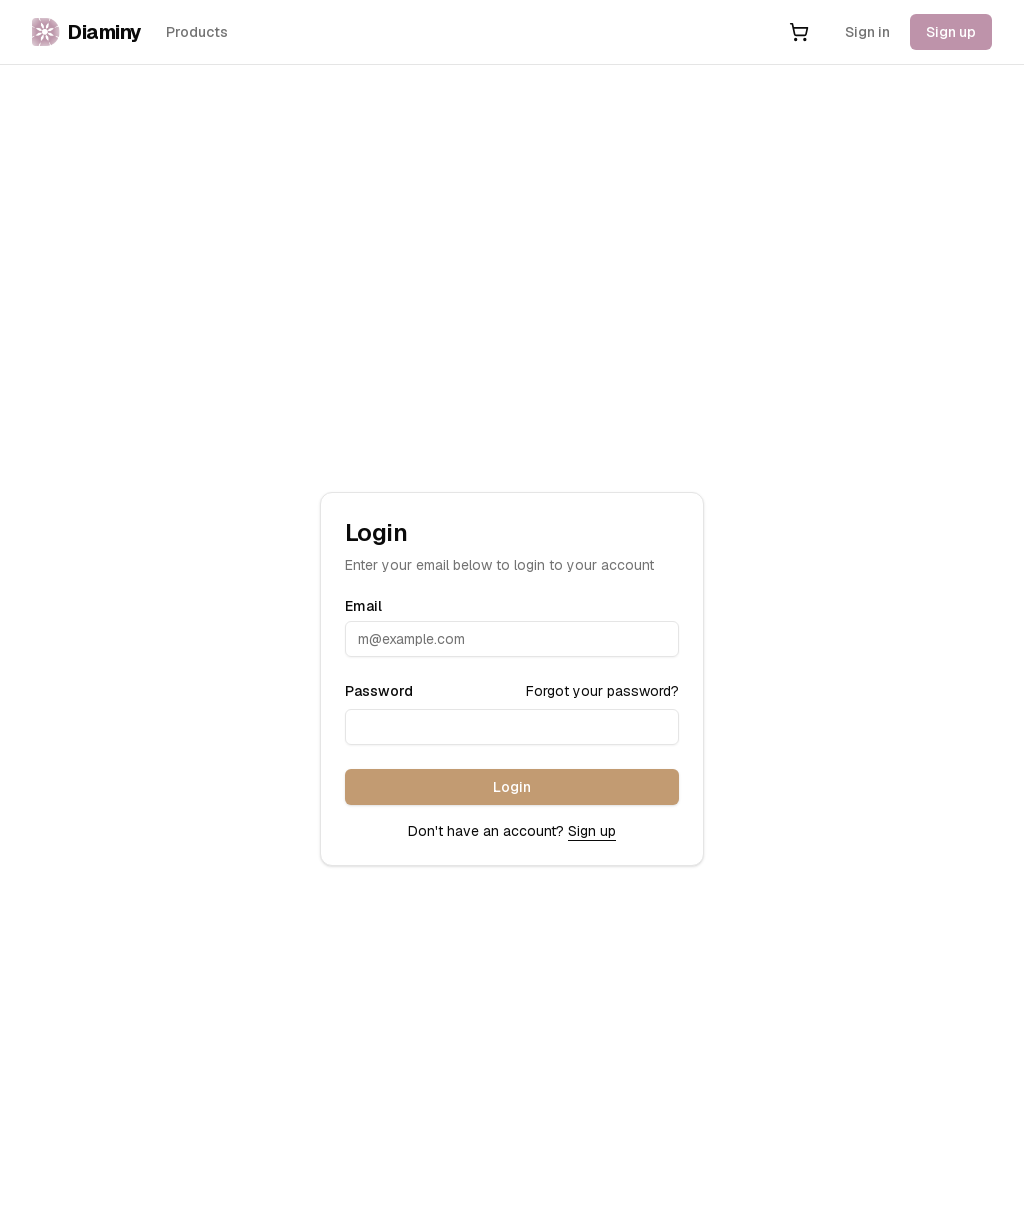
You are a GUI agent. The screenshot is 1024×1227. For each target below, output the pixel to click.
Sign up (951, 32)
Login (512, 787)
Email (363, 606)
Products (197, 32)
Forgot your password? (602, 691)
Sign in (867, 32)
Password (379, 691)
